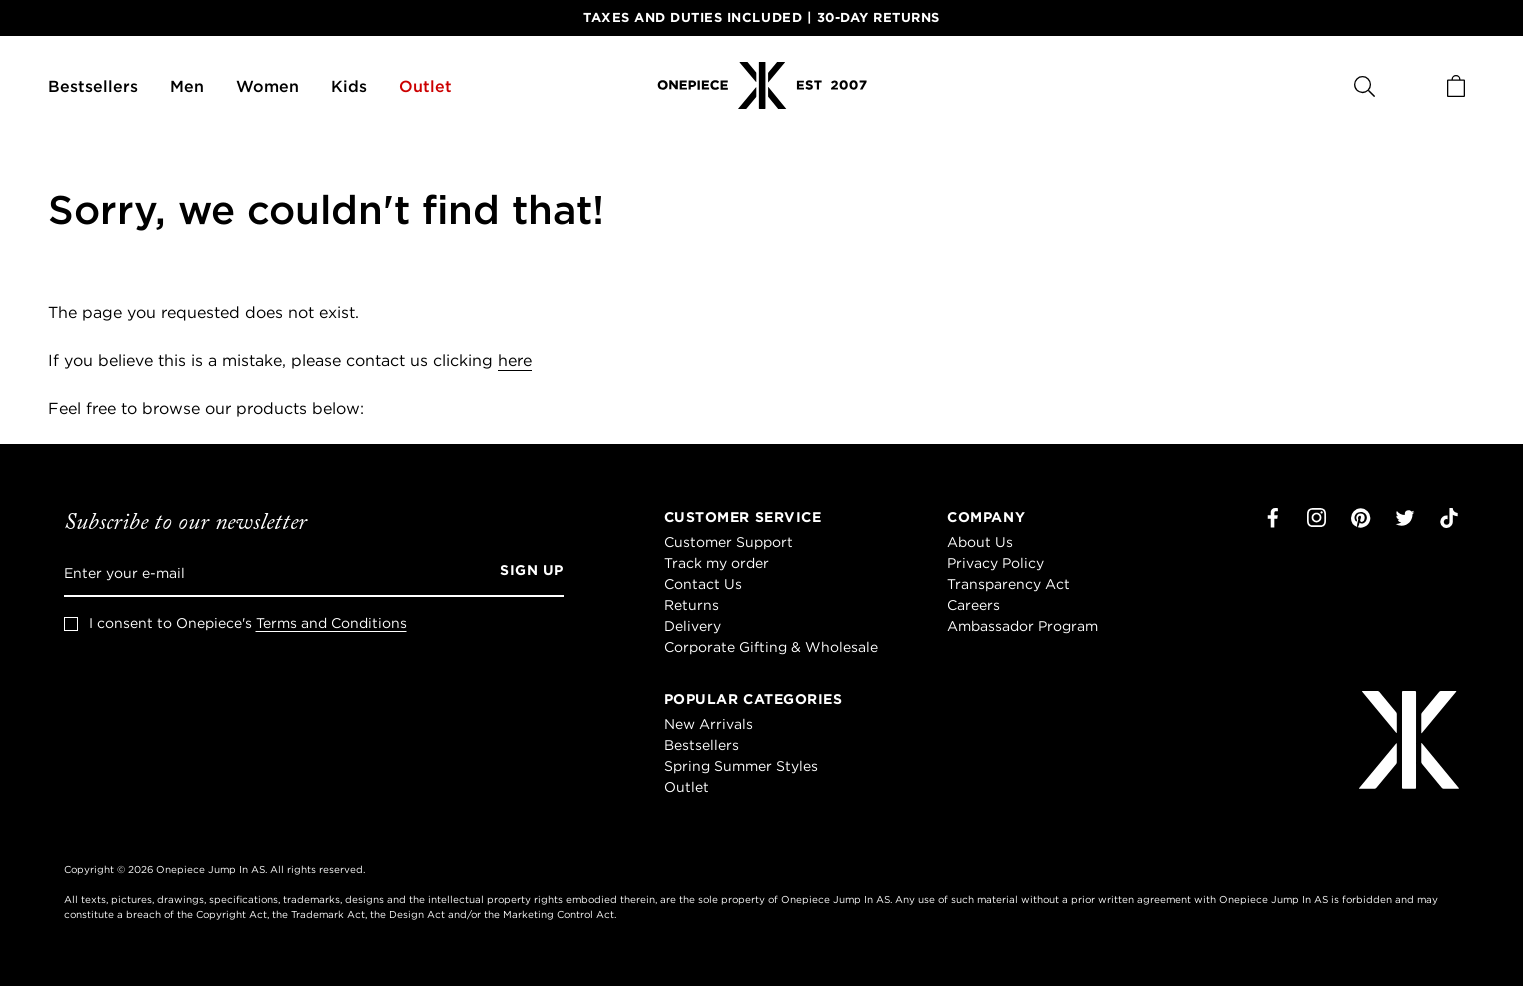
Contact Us (703, 584)
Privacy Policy (995, 563)
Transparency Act (1008, 584)
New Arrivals (708, 724)
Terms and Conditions (331, 623)
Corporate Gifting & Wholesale (771, 647)
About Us (980, 542)
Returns (691, 605)
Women (267, 86)
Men (187, 86)
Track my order (716, 563)
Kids (349, 86)
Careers (973, 605)
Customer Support (728, 542)
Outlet (425, 86)
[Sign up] (525, 573)
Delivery (692, 626)
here (515, 360)
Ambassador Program (1022, 626)
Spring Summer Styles (741, 766)
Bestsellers (93, 86)
